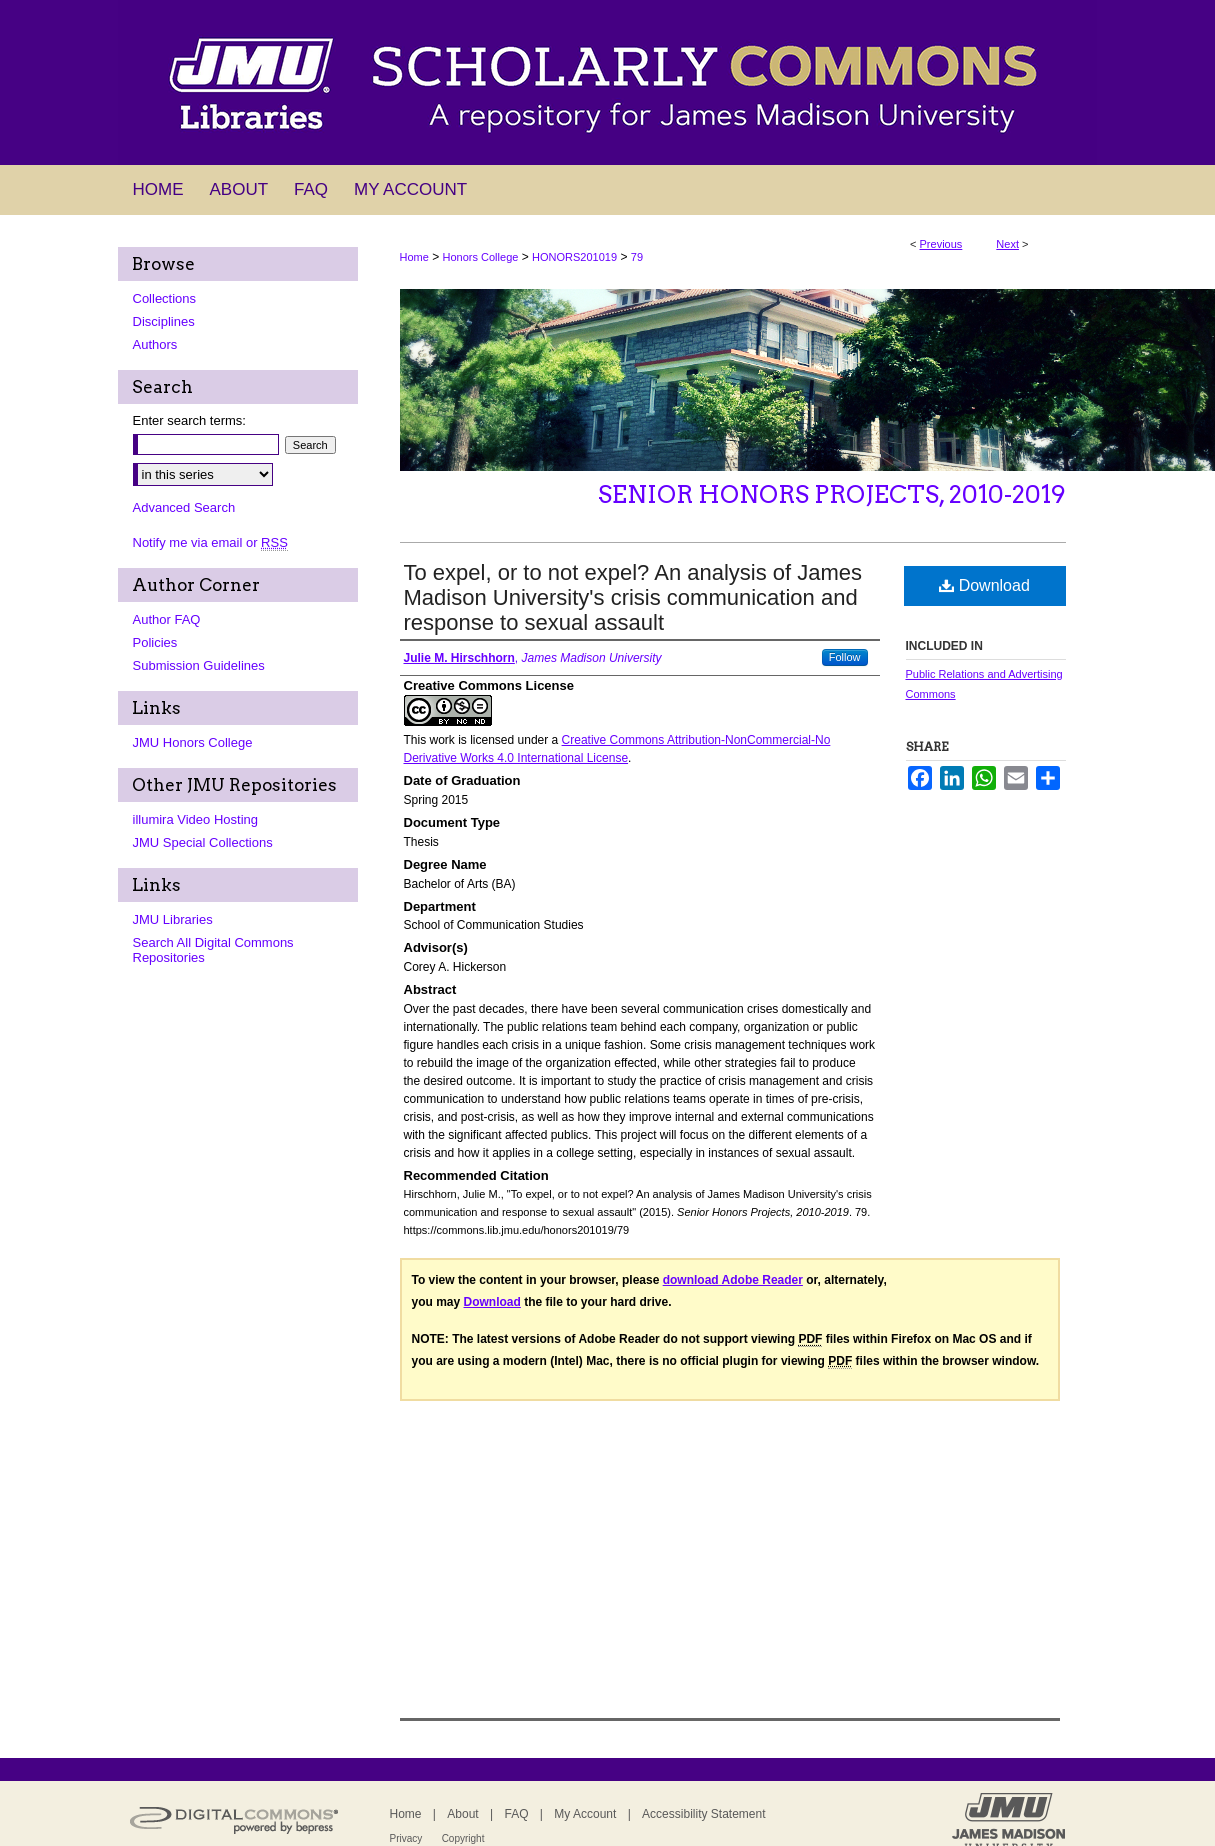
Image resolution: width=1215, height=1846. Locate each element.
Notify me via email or (210, 542)
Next (1007, 244)
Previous (941, 244)
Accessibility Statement (703, 1814)
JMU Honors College (193, 742)
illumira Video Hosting (196, 819)
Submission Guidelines (199, 665)
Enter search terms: (189, 420)
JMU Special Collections (203, 842)
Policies (155, 642)
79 (637, 257)
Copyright (463, 1838)
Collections (165, 298)
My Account (585, 1814)
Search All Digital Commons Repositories (213, 950)
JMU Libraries (173, 919)
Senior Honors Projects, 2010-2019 (832, 494)
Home (414, 257)
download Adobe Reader (733, 1280)
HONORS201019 (574, 257)
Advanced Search (184, 507)
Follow (845, 657)
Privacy (406, 1838)
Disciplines (164, 321)
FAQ (516, 1814)
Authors (155, 344)
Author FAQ (167, 619)
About (462, 1814)
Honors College (481, 257)
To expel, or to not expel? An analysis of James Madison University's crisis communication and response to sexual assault (633, 597)
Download (984, 585)
